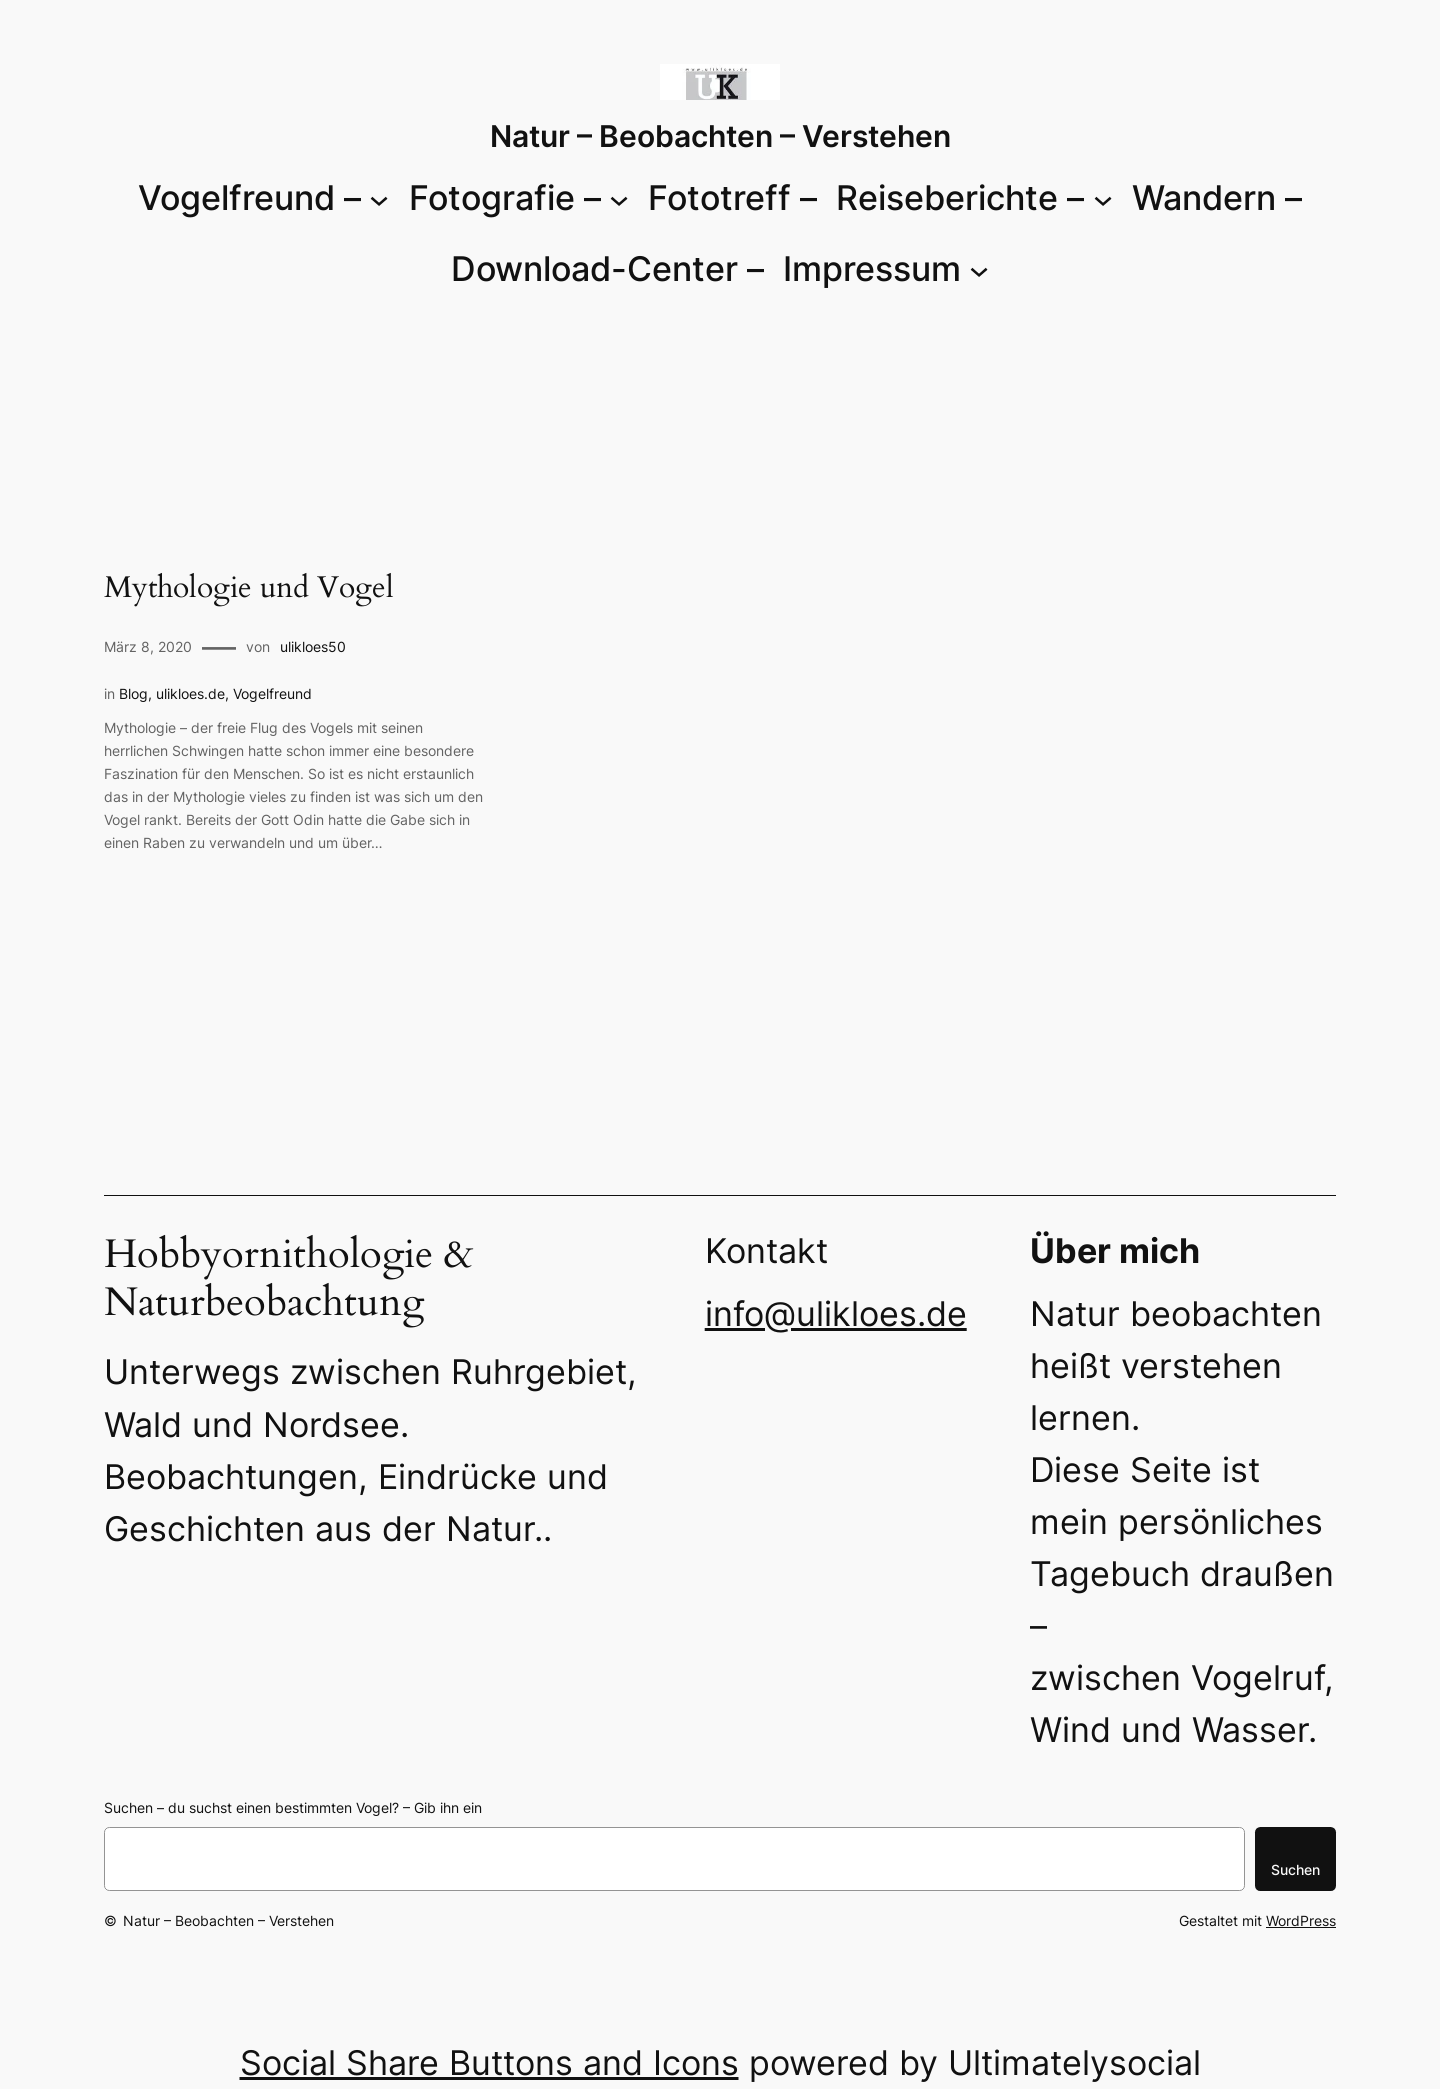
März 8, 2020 (148, 646)
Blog (133, 693)
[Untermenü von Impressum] (979, 269)
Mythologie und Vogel (249, 589)
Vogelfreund (272, 693)
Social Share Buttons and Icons (489, 2062)
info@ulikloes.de (836, 1313)
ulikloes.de (190, 693)
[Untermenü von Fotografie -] (619, 198)
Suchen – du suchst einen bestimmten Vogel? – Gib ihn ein (293, 1807)
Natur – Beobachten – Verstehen (720, 136)
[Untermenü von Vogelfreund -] (379, 198)
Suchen (1295, 1869)
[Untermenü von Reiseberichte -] (1103, 198)
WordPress (1301, 1920)
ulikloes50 (313, 646)
